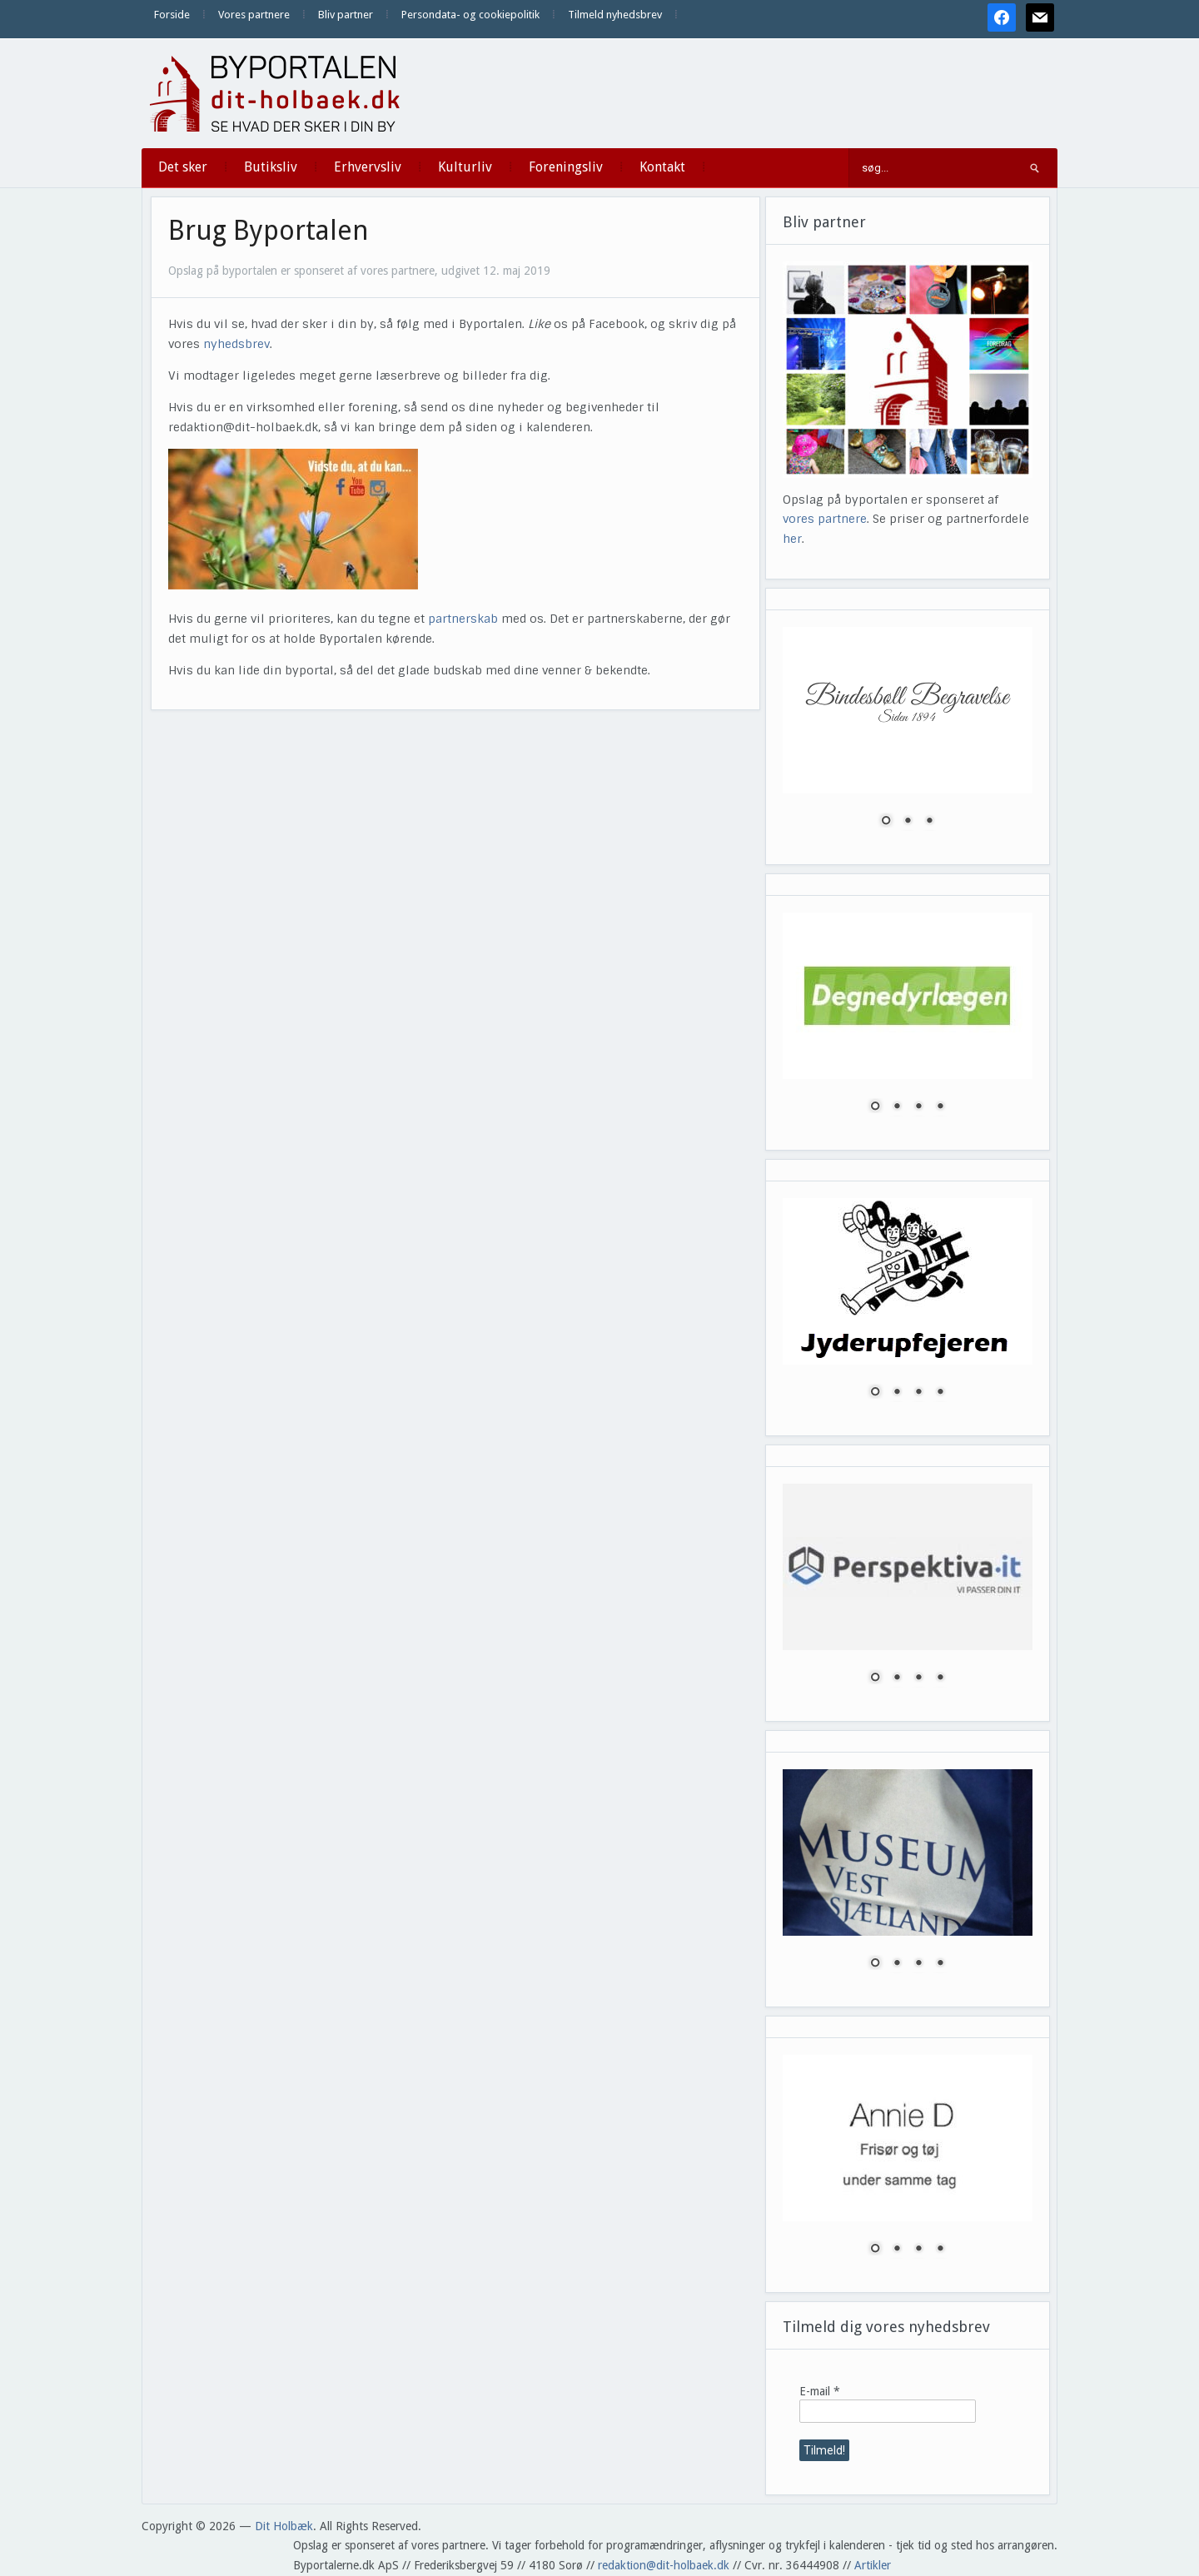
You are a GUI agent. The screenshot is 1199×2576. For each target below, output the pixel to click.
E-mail (819, 2391)
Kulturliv (465, 167)
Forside (172, 14)
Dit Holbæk (284, 2526)
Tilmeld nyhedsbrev (615, 14)
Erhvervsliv (367, 167)
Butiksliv (270, 167)
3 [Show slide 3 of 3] (929, 822)
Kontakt (662, 167)
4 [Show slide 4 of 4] (940, 1107)
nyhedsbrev (236, 343)
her (792, 538)
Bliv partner (345, 14)
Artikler (872, 2565)
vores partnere (825, 518)
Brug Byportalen (268, 230)
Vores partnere (254, 14)
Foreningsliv (566, 167)
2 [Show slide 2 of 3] (907, 822)
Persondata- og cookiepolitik (470, 14)
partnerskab (463, 618)
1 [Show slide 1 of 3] (886, 822)
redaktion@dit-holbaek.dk (663, 2565)
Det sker (182, 167)
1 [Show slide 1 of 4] (875, 1107)
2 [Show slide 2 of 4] (897, 1107)
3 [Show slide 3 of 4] (918, 1107)
